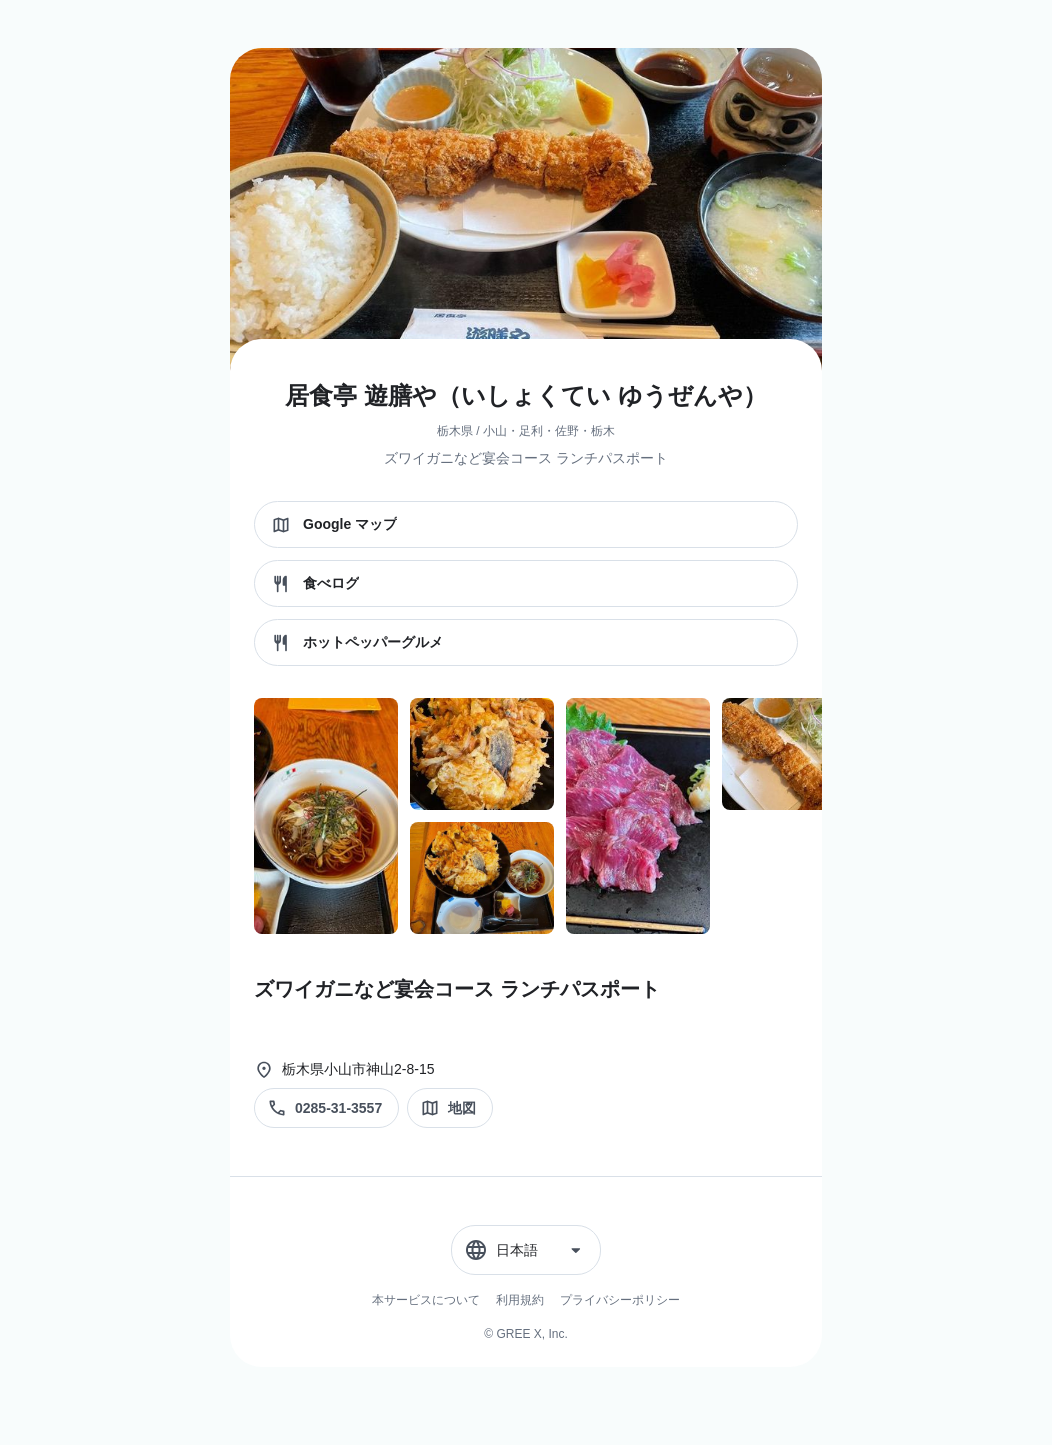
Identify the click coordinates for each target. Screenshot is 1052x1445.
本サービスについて (426, 1300)
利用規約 (520, 1300)
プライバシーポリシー (620, 1300)
